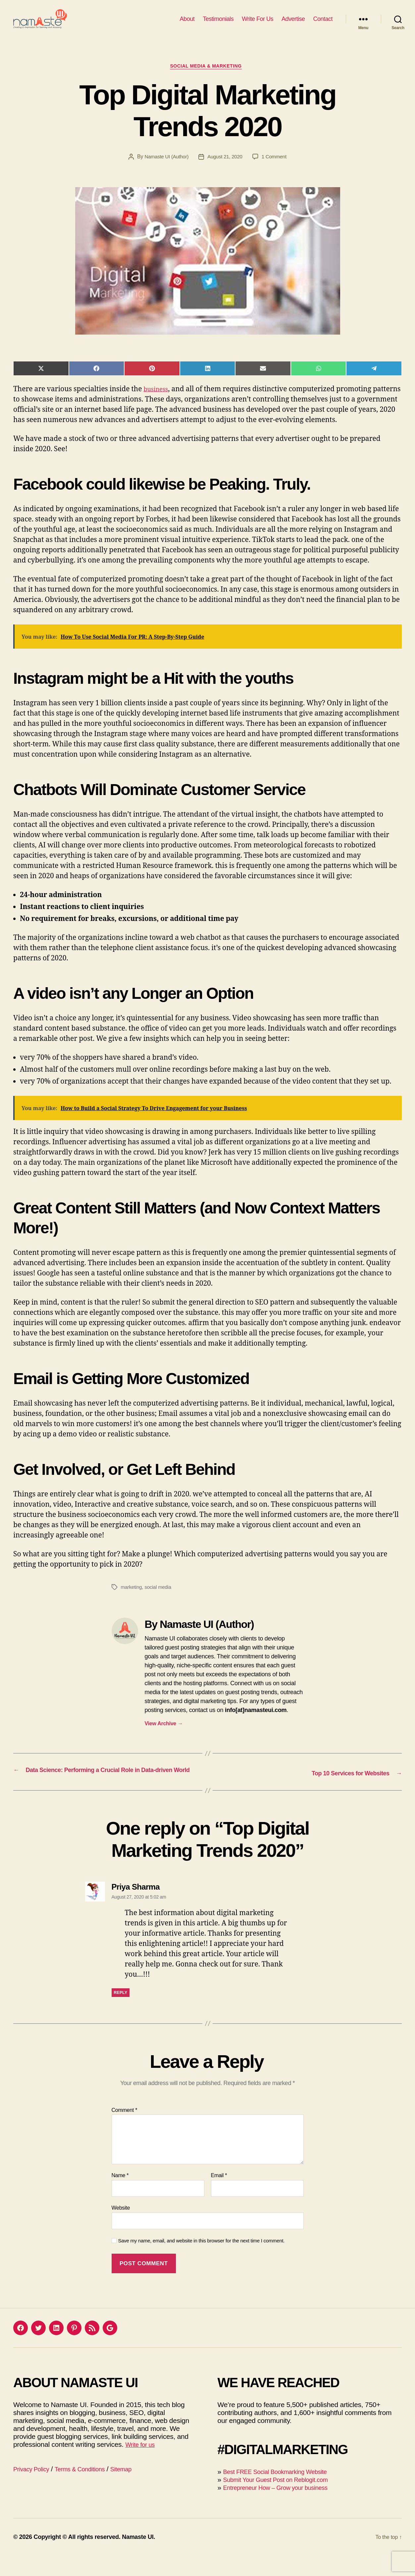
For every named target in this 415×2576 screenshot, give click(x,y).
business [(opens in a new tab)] (157, 401)
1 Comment (276, 168)
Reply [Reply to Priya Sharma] (121, 2013)
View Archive (164, 1736)
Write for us (142, 2464)
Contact (323, 24)
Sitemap (137, 2489)
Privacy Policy (34, 2489)
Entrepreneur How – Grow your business (284, 2507)
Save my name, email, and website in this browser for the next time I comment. (201, 2261)
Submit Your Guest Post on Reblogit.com (284, 2499)
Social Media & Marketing (207, 77)
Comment (124, 2130)
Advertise (293, 24)
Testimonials (218, 24)
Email (219, 2196)
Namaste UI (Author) (164, 168)
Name (120, 2196)
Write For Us (257, 24)
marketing (132, 1599)
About (187, 24)
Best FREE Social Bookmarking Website (283, 2492)
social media (160, 1599)
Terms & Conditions (90, 2489)
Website (121, 2228)
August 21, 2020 (225, 168)
